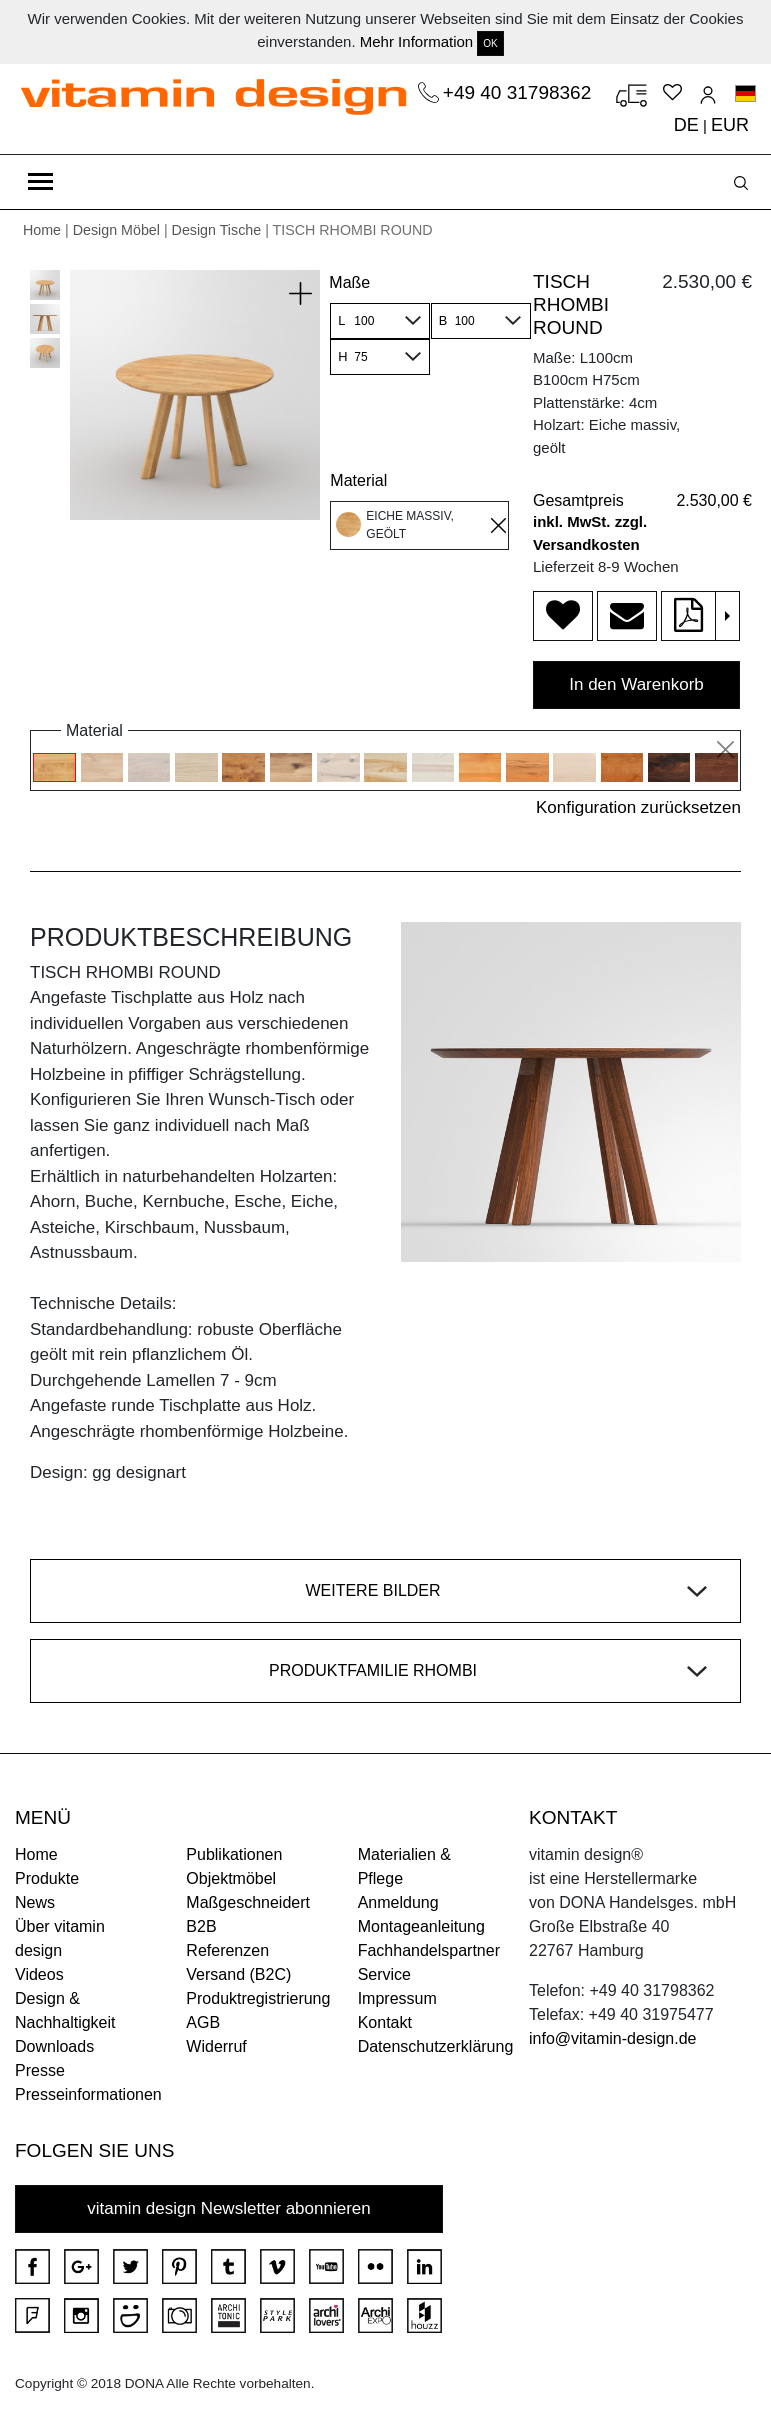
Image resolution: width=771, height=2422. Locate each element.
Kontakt (385, 2022)
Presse (40, 2070)
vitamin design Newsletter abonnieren (229, 2208)
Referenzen (227, 1950)
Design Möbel (116, 230)
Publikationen (234, 1854)
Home (42, 230)
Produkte (47, 1878)
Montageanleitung (421, 1926)
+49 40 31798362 (520, 92)
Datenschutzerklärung (436, 2046)
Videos (39, 1974)
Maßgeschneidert (248, 1902)
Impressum (397, 1998)
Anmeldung (398, 1902)
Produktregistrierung (258, 1998)
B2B (201, 1926)
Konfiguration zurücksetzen (638, 807)
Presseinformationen (88, 2094)
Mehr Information (416, 41)
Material (358, 480)
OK (490, 43)
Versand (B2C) (238, 1974)
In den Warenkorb (636, 684)
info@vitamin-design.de (612, 2038)
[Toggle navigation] (40, 182)
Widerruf (216, 2046)
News (35, 1902)
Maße (349, 282)
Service (384, 1974)
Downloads (54, 2046)
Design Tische (217, 230)
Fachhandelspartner (429, 1950)
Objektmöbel (231, 1878)
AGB (203, 2022)
